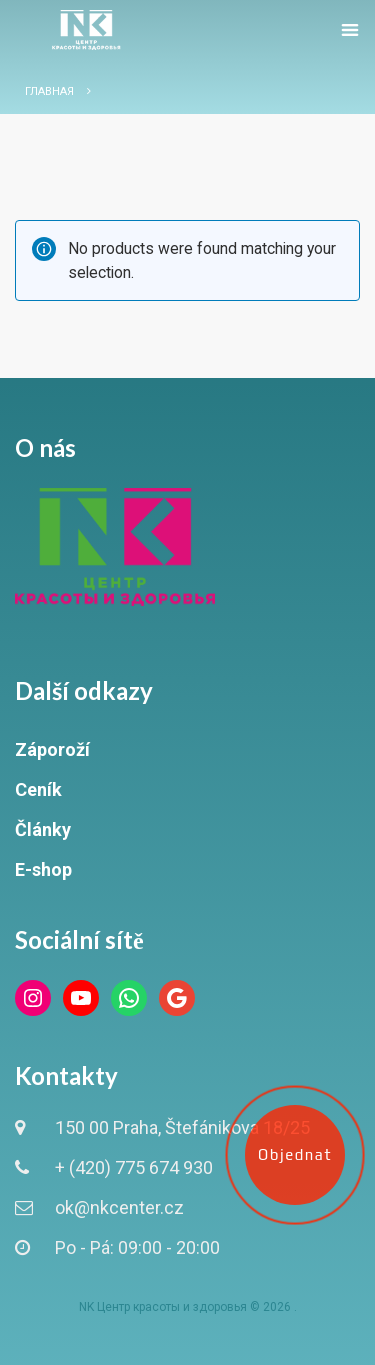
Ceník (38, 789)
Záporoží (52, 749)
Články (43, 829)
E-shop (43, 869)
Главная (49, 91)
